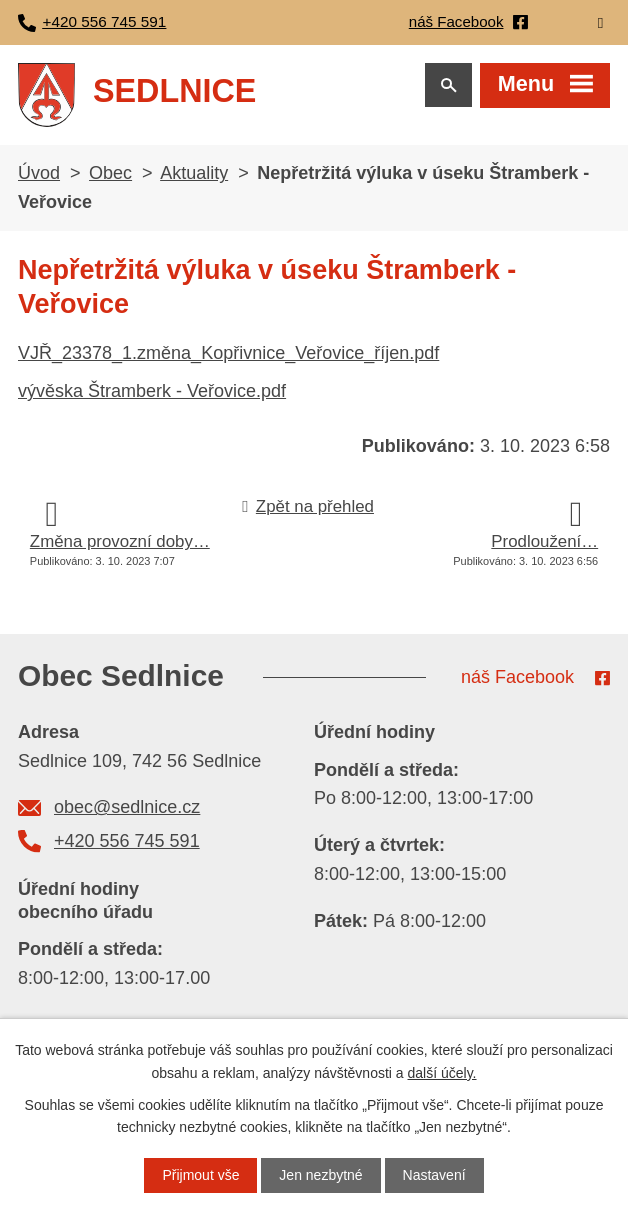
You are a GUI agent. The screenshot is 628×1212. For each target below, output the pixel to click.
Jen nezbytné (320, 1175)
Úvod (39, 175)
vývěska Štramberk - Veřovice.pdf (152, 393)
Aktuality (194, 175)
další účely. (442, 1072)
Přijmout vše (200, 1175)
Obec (110, 175)
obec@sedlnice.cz (127, 809)
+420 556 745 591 (127, 843)
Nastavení (434, 1175)
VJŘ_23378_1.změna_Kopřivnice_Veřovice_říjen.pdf (228, 355)
